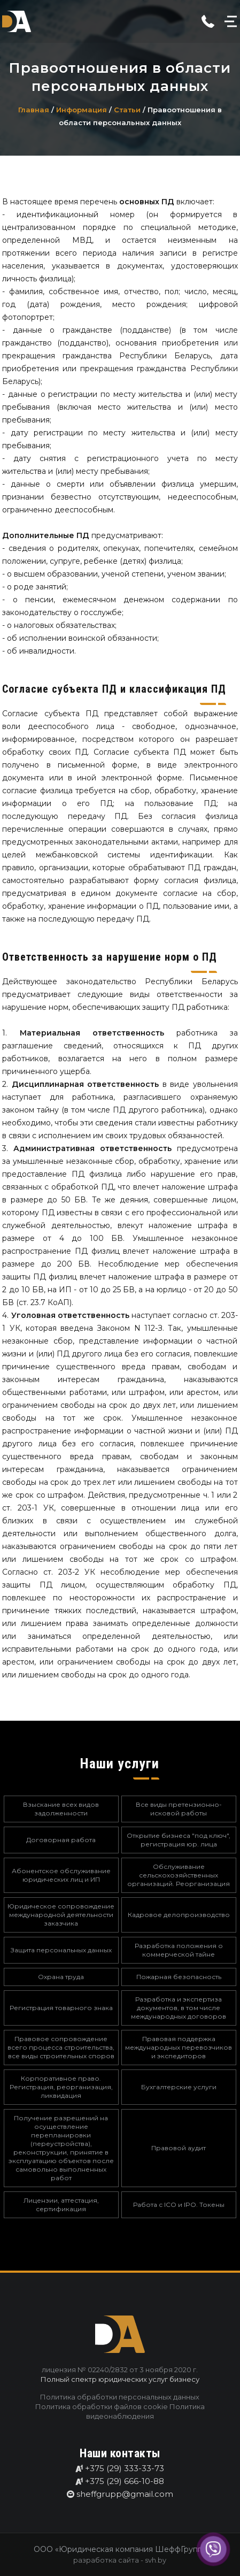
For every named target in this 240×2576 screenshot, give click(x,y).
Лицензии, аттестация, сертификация (61, 2204)
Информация (82, 109)
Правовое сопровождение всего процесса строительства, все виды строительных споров (60, 2047)
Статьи (128, 109)
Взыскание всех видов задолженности (61, 1808)
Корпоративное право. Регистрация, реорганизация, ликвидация (61, 2086)
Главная (34, 109)
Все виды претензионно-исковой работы (179, 1808)
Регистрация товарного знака (61, 2008)
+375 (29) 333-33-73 (124, 2468)
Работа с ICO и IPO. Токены (178, 2205)
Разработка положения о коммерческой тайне (179, 1950)
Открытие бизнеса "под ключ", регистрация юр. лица (178, 1839)
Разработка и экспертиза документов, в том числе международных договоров (178, 2007)
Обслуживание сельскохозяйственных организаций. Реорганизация (178, 1875)
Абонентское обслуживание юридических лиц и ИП (61, 1875)
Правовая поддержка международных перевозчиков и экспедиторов (178, 2047)
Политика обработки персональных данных (119, 2397)
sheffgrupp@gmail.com (124, 2494)
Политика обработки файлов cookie (101, 2406)
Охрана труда (61, 1977)
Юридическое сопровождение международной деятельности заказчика (60, 1914)
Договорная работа (61, 1840)
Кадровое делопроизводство (179, 1915)
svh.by (155, 2560)
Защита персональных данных (61, 1950)
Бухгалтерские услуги (178, 2087)
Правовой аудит (178, 2148)
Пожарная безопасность (178, 1977)
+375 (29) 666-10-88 (124, 2481)
